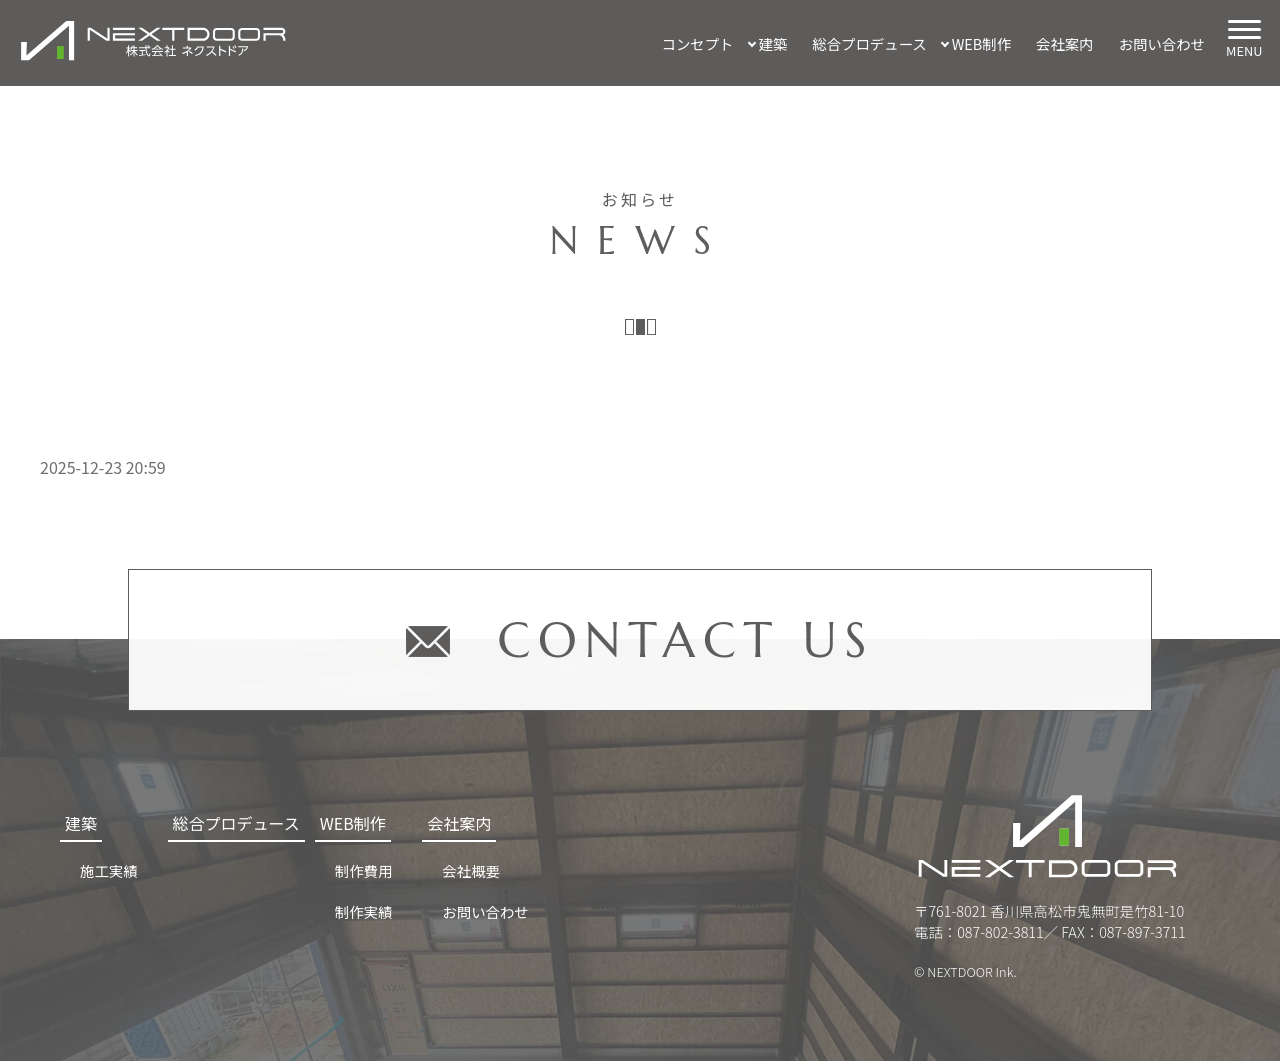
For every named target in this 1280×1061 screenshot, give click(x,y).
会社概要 (471, 870)
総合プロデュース (869, 43)
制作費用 (364, 870)
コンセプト (698, 43)
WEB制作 (981, 43)
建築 (773, 43)
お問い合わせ (1162, 43)
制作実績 (364, 911)
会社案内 (1065, 43)
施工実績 (109, 870)
